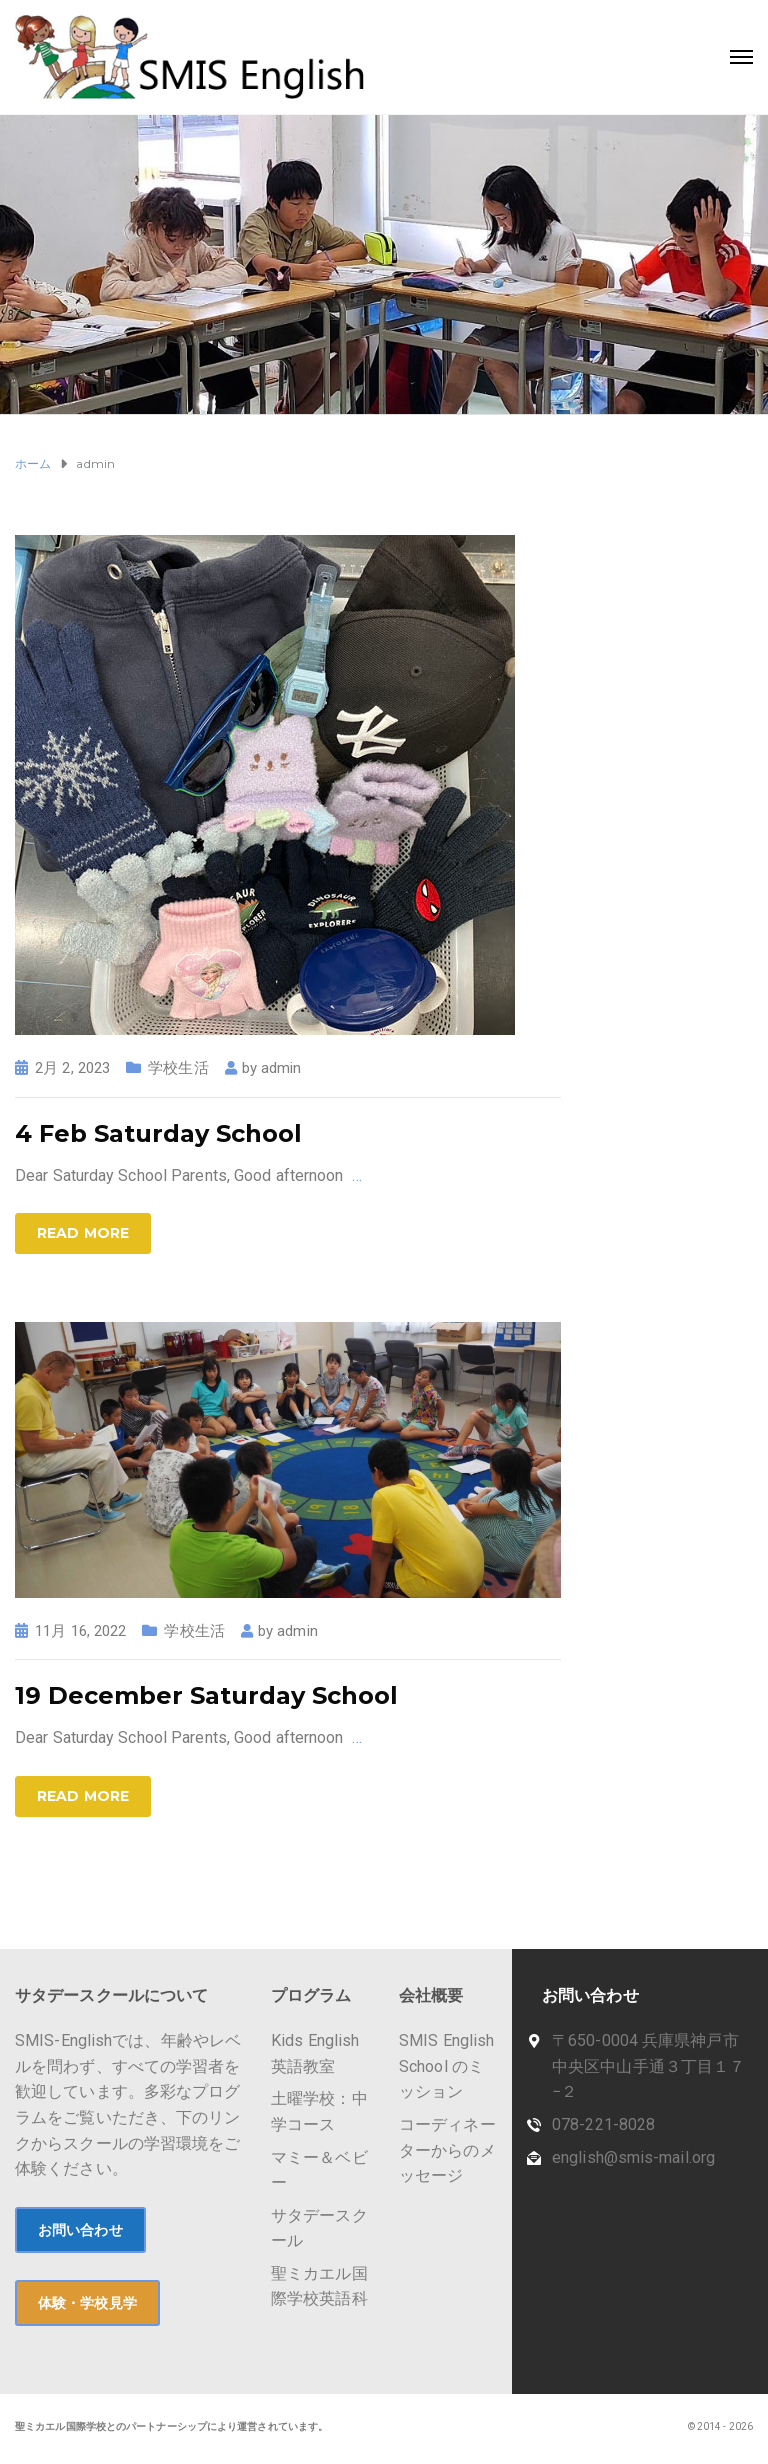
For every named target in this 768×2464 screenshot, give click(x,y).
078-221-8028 (603, 2124)
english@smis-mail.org (633, 2157)
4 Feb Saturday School (158, 1133)
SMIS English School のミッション (446, 2066)
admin (281, 1068)
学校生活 (178, 1068)
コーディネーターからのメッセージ (447, 2150)
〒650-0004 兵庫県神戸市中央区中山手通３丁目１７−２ (648, 2066)
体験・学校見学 (87, 2303)
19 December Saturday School (206, 1695)
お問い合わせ (80, 2230)
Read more (83, 1233)
